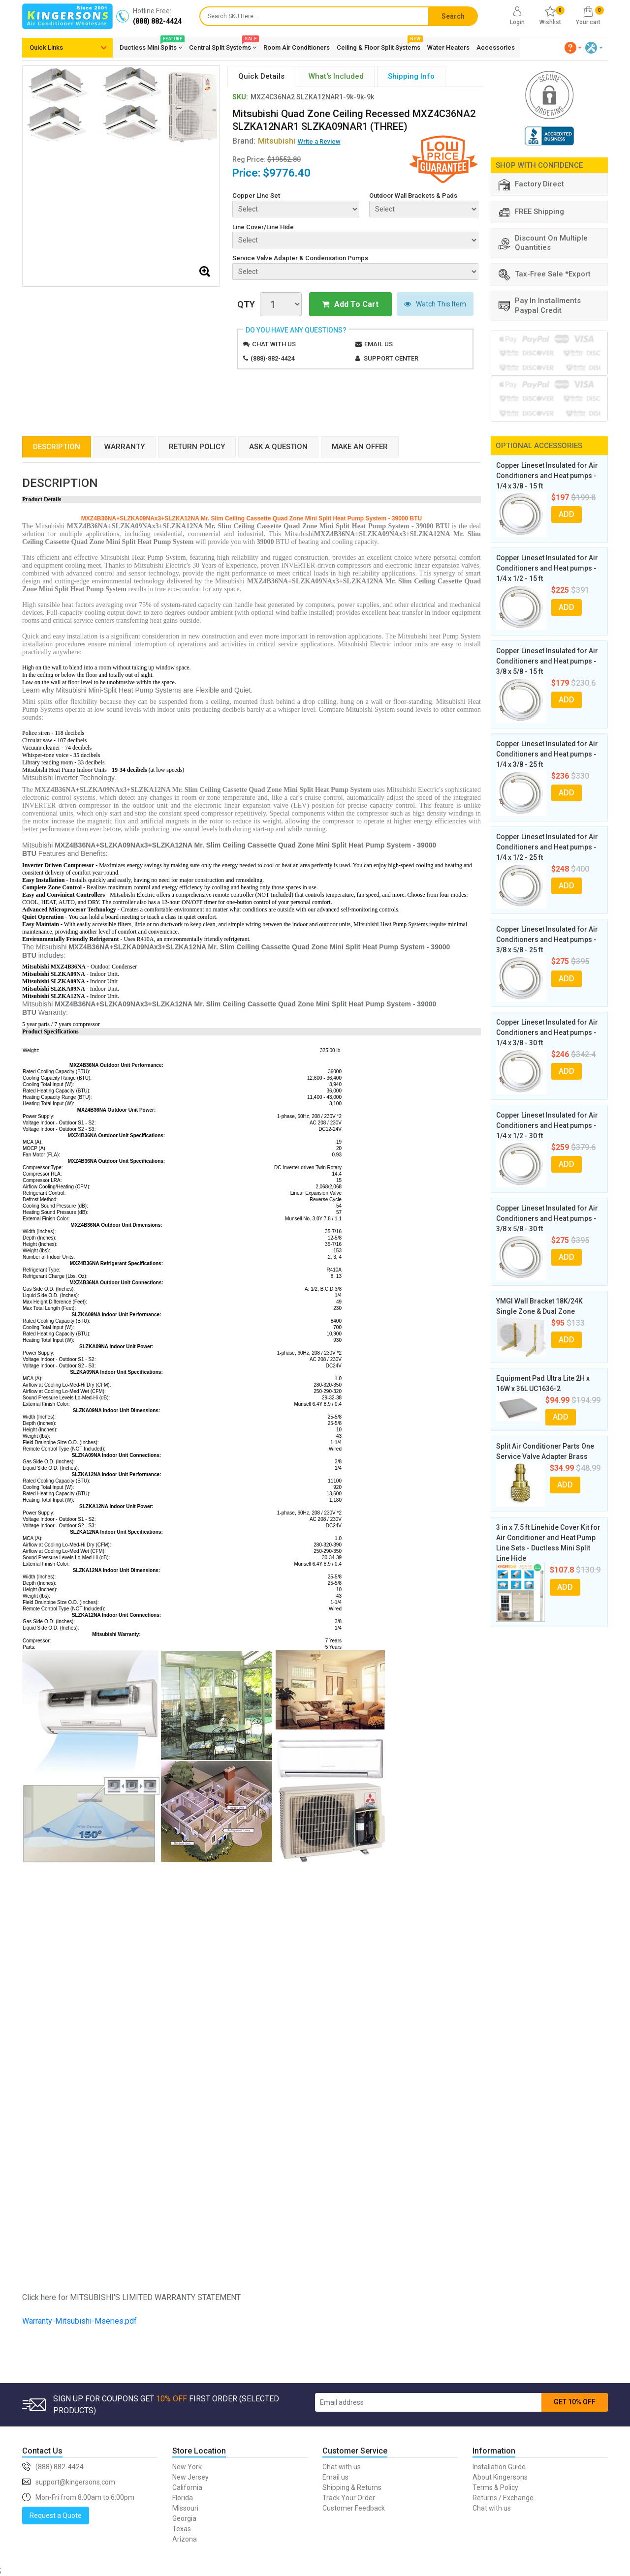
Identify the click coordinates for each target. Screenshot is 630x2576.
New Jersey (190, 2477)
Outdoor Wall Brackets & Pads (413, 195)
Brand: (263, 141)
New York (187, 2467)
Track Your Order (348, 2498)
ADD (566, 514)
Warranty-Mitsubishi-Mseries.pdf (79, 2321)
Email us (378, 344)
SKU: (240, 97)
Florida (182, 2498)
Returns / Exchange (503, 2498)
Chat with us (274, 344)
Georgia (184, 2518)
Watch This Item (435, 304)
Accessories (495, 47)
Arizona (184, 2539)
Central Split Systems (222, 45)
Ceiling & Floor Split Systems (378, 45)
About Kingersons (500, 2477)
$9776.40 (287, 173)
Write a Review (319, 141)
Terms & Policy (495, 2487)
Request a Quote (56, 2515)
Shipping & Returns (351, 2487)
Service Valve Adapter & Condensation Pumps (300, 258)
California (187, 2487)
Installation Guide (499, 2467)
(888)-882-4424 (272, 358)
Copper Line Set (256, 195)
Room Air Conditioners (296, 47)
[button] (573, 48)
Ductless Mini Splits (151, 45)
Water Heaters (448, 47)
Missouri (185, 2508)
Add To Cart (350, 304)
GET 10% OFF (575, 2402)
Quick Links (46, 47)
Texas (181, 2529)
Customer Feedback (353, 2508)
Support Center (391, 358)
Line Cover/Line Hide (263, 227)
